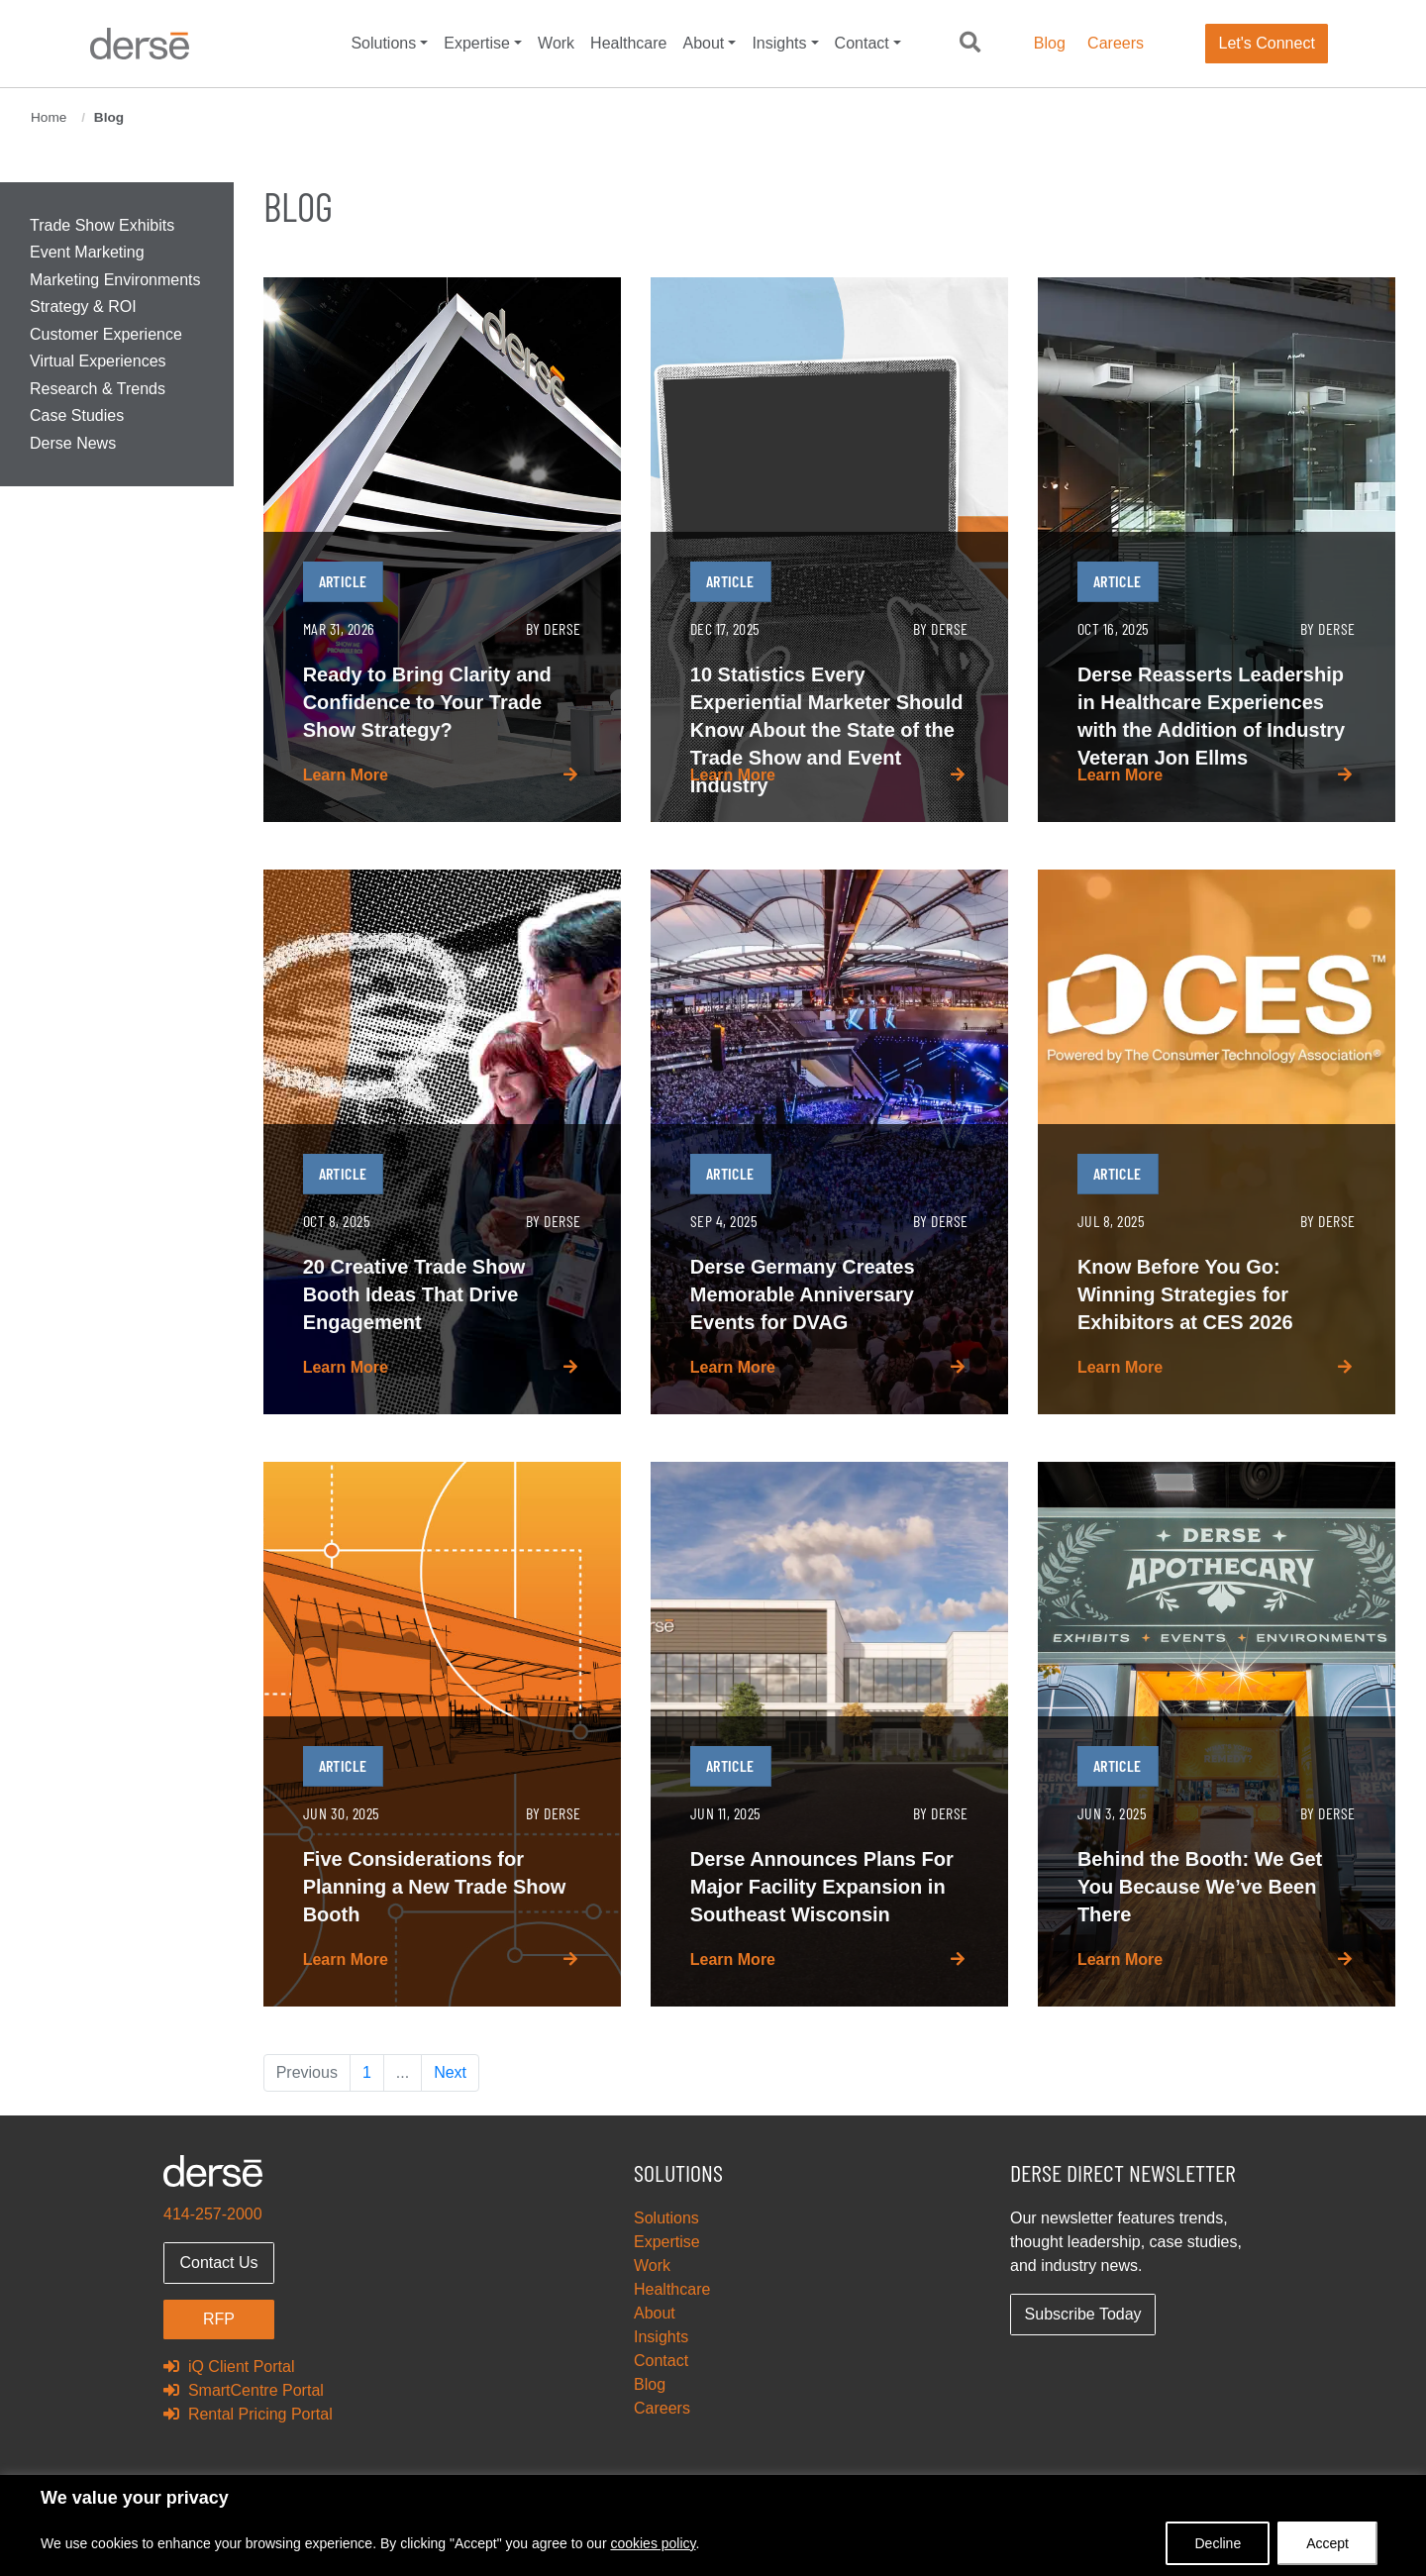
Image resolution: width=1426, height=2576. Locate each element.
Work (556, 43)
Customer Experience (106, 334)
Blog (1050, 43)
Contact (862, 43)
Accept (1327, 2543)
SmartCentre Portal (243, 2390)
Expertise (477, 43)
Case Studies (77, 415)
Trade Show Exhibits (102, 225)
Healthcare (628, 43)
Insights (779, 43)
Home (48, 117)
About (703, 43)
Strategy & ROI (83, 306)
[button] (970, 43)
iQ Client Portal (228, 2366)
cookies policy (652, 2543)
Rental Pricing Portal (248, 2414)
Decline (1217, 2543)
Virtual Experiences (98, 361)
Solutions (383, 43)
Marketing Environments (115, 279)
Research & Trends (97, 388)
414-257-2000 (212, 2214)
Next (450, 2072)
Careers (1115, 43)
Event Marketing (87, 252)
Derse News (73, 443)
